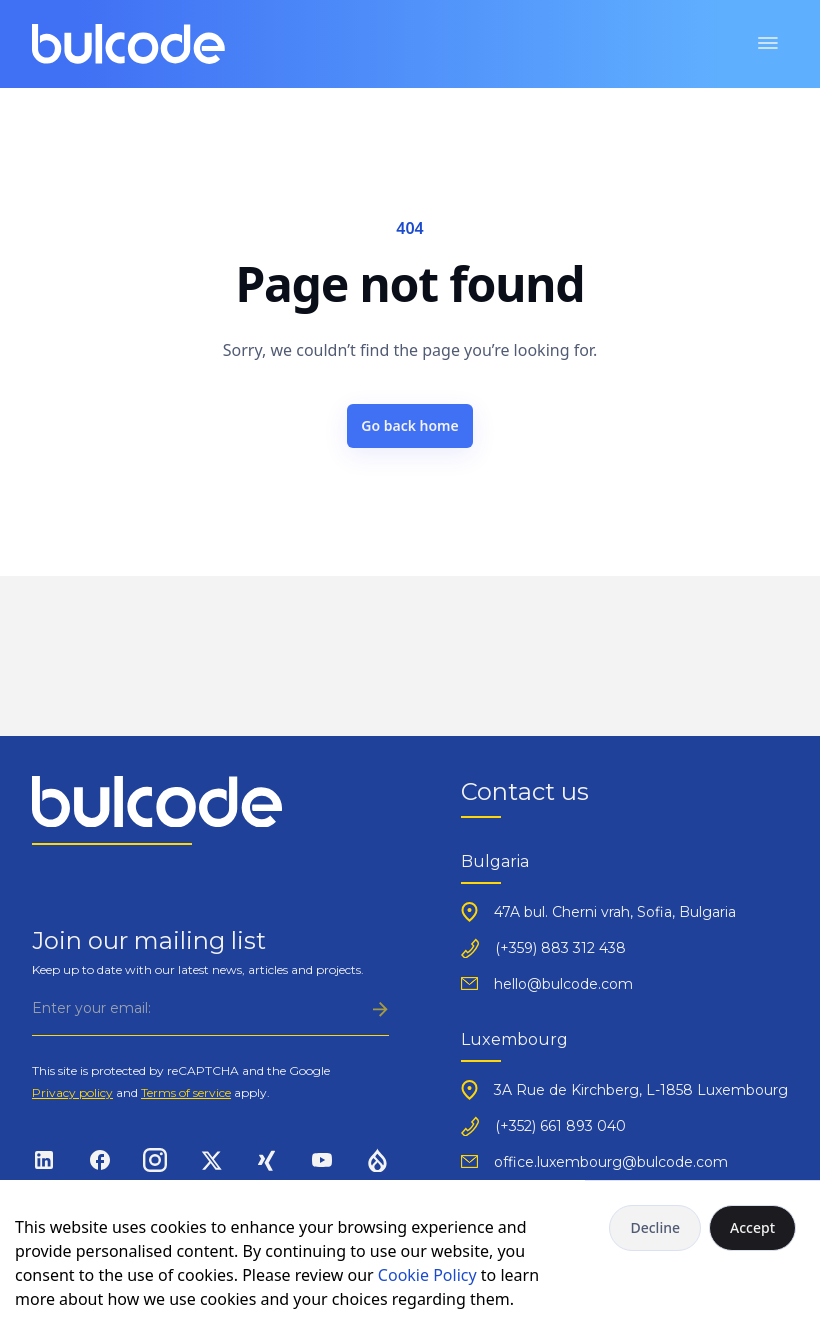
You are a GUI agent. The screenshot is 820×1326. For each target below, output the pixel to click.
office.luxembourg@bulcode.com (611, 1162)
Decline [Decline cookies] (655, 1227)
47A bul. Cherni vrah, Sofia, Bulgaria (615, 912)
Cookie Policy (427, 1275)
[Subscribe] (210, 1008)
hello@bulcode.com (563, 984)
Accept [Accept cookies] (752, 1227)
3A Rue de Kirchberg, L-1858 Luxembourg (641, 1090)
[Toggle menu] (768, 44)
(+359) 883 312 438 (560, 948)
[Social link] (44, 1159)
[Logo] (128, 44)
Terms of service (186, 1092)
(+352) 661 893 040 (560, 1126)
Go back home (410, 425)
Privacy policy (72, 1092)
